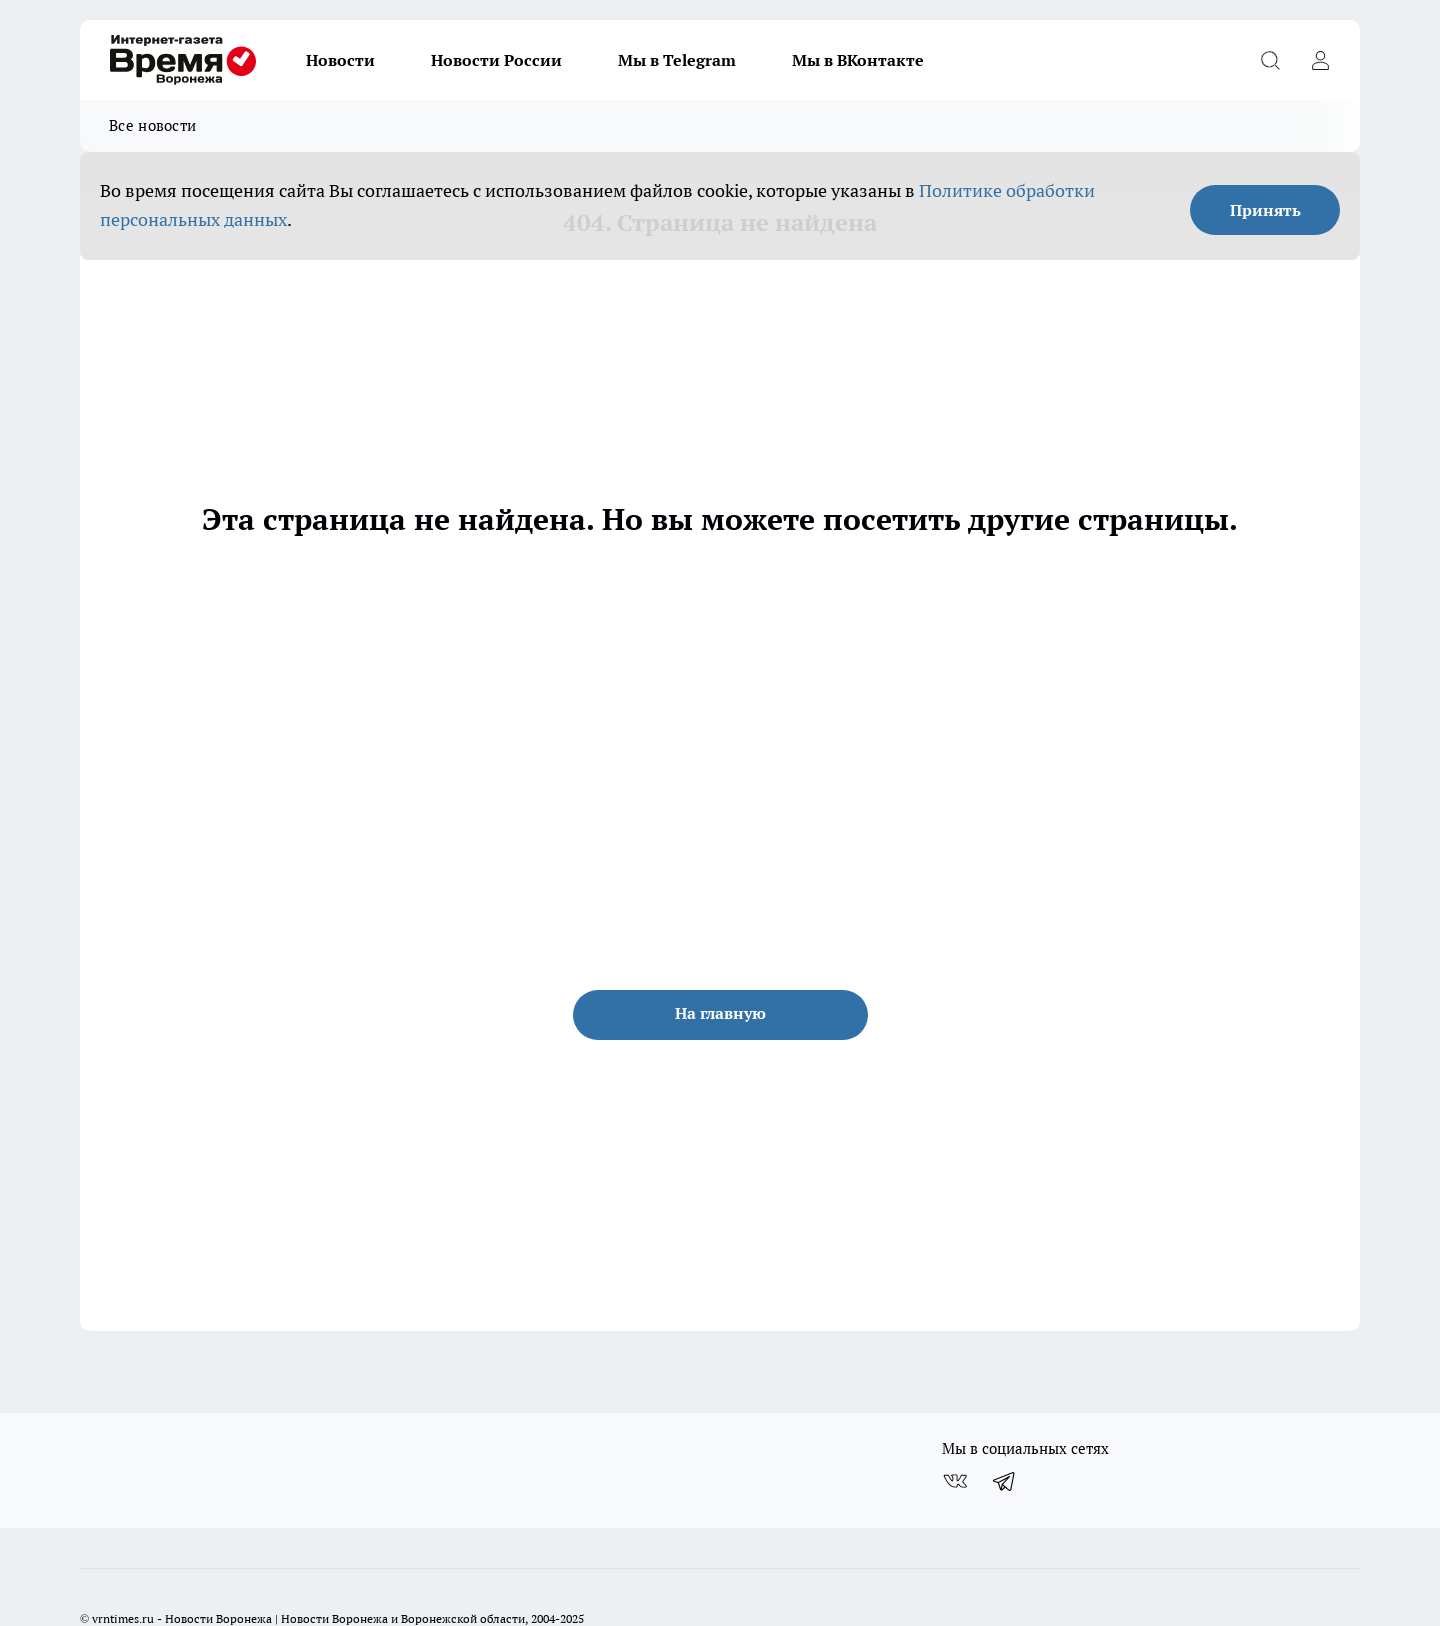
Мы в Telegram (677, 60)
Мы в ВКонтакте (858, 60)
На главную (720, 1013)
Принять (1265, 210)
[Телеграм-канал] (1005, 1481)
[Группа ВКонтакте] (955, 1481)
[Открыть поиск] (1270, 60)
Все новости (152, 125)
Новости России (496, 60)
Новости (340, 60)
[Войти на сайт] (1320, 60)
